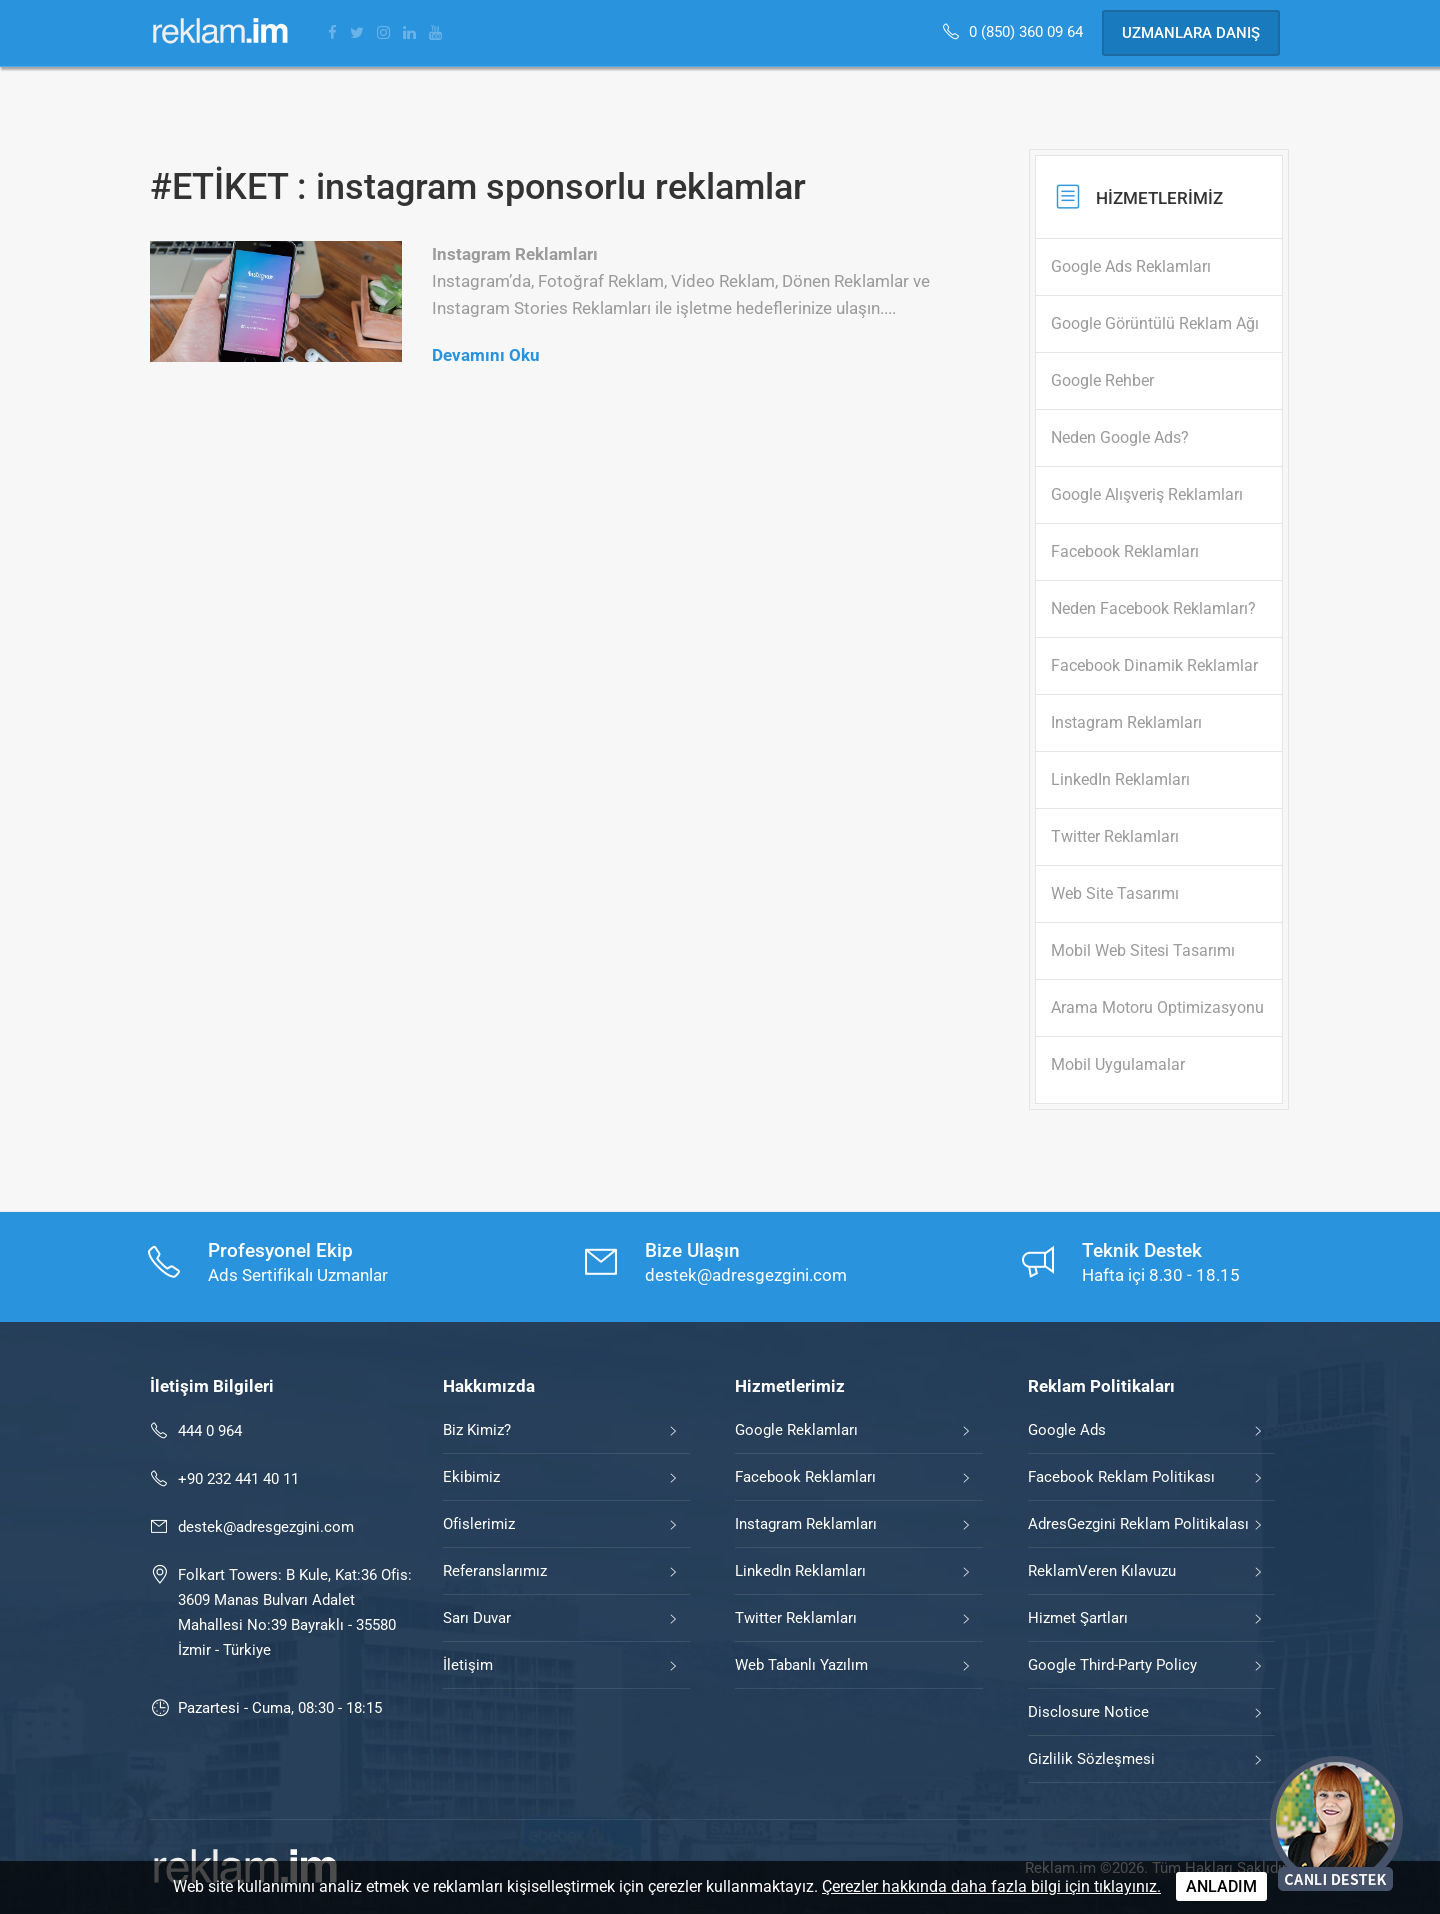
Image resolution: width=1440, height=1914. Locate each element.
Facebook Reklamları (805, 1477)
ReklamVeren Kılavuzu (1102, 1571)
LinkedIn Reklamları (800, 1571)
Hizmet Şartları (1078, 1618)
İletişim (468, 1665)
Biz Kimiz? (477, 1430)
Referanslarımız (495, 1571)
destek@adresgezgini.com (266, 1527)
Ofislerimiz (479, 1524)
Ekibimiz (471, 1477)
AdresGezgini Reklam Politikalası (1138, 1524)
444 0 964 (210, 1431)
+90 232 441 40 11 (238, 1479)
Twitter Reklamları (796, 1618)
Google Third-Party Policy (1112, 1665)
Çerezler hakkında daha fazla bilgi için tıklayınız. (991, 1886)
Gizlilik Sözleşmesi (1091, 1759)
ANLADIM (1221, 1886)
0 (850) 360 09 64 (1028, 32)
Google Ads (1067, 1430)
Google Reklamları (796, 1430)
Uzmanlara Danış (1191, 33)
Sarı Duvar (477, 1618)
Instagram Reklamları (806, 1524)
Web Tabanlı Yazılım (801, 1665)
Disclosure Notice (1088, 1712)
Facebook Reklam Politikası (1121, 1477)
